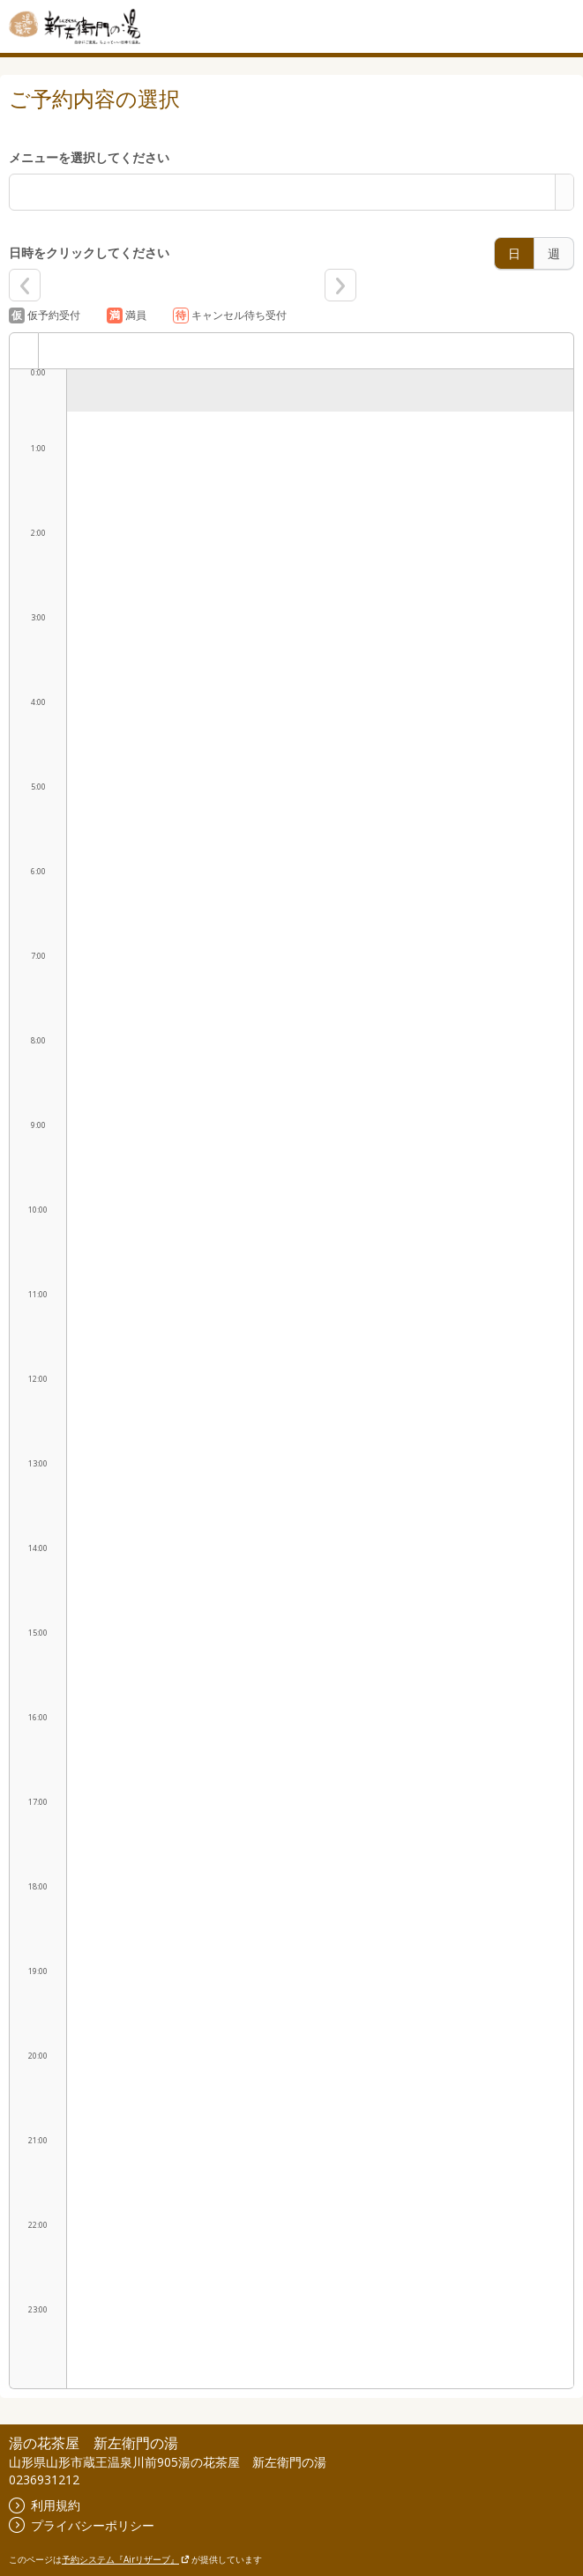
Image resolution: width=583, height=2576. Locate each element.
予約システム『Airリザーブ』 (126, 2559)
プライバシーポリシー (81, 2525)
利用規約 (44, 2505)
